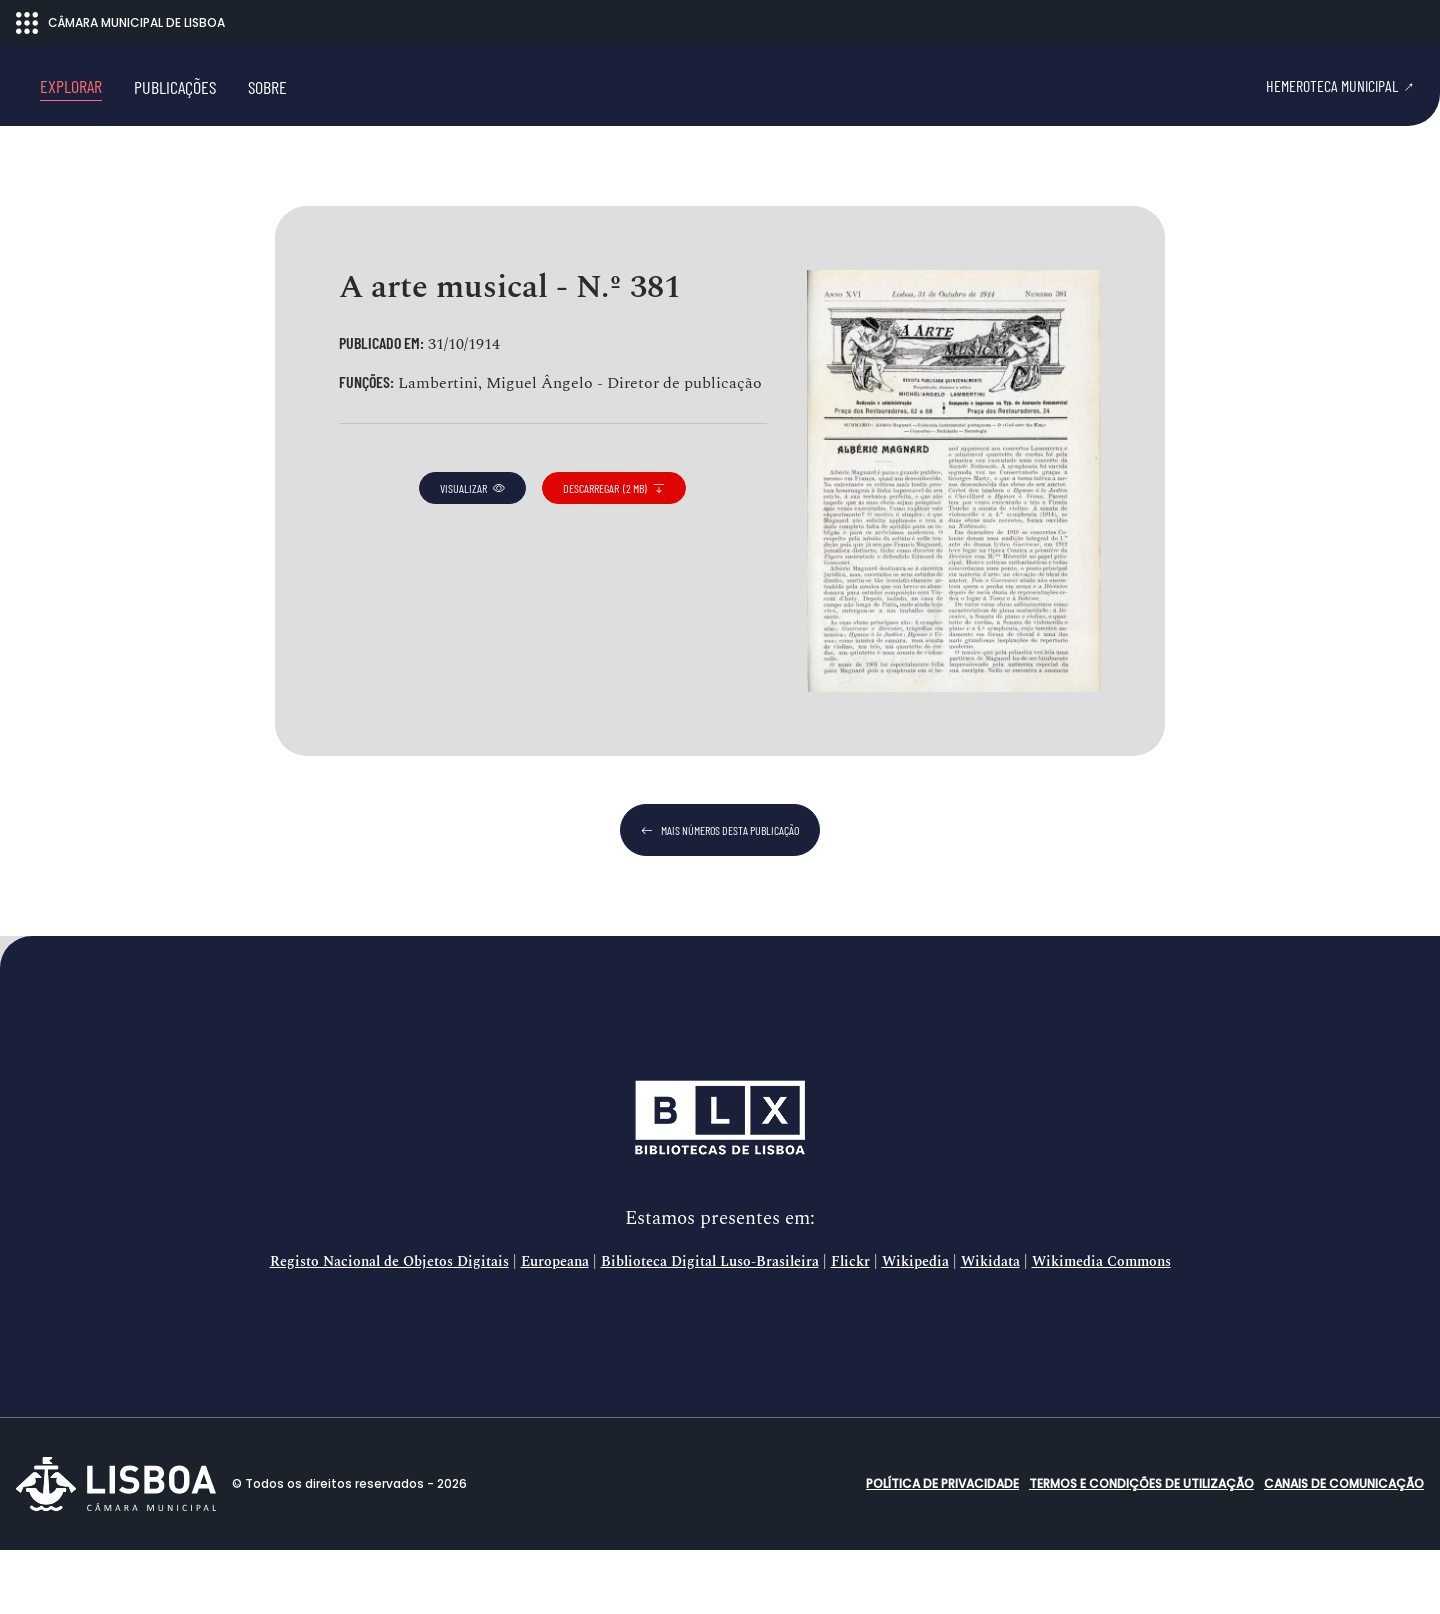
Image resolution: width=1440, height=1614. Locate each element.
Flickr (850, 1326)
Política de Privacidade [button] (942, 1547)
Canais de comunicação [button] (1344, 1547)
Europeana (555, 1326)
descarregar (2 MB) (614, 552)
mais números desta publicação (720, 894)
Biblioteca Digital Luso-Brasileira (710, 1326)
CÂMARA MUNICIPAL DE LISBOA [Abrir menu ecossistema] (120, 23)
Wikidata (990, 1326)
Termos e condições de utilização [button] (1141, 1547)
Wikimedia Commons (1101, 1326)
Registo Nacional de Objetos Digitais (389, 1326)
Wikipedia (915, 1326)
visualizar (472, 552)
